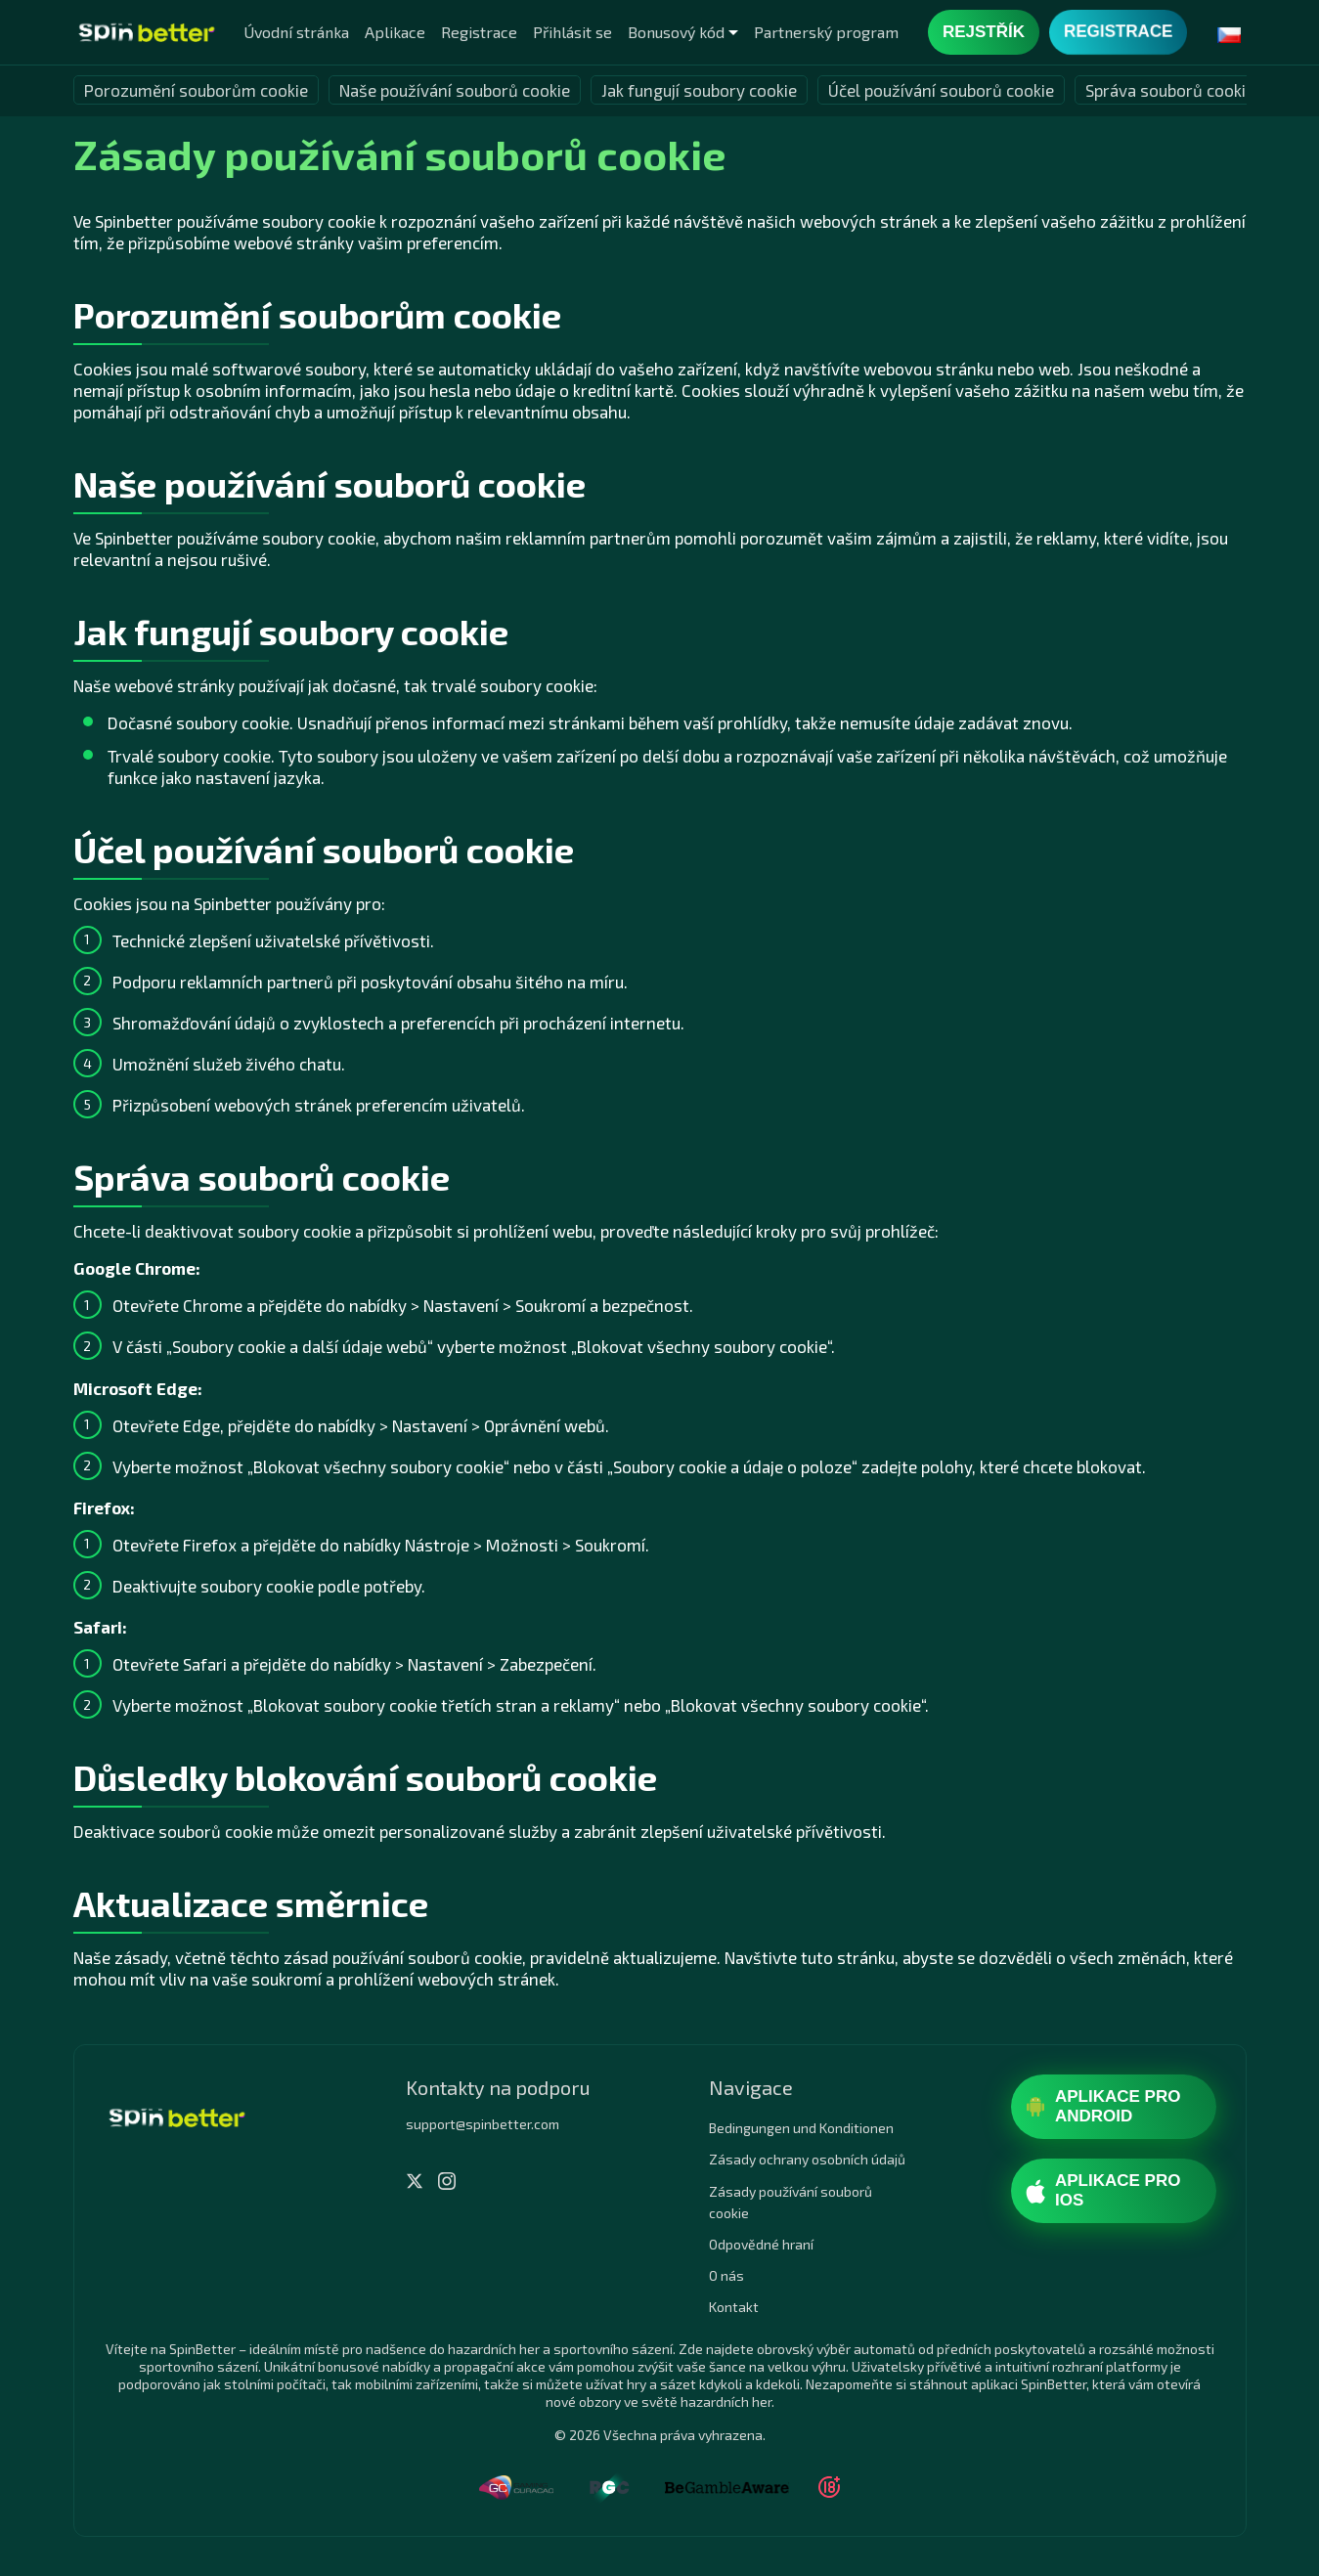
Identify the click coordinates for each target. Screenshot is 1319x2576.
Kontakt (734, 2306)
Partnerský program (826, 31)
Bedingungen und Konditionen (801, 2127)
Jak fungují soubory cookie (699, 90)
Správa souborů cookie (1169, 90)
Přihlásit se (572, 31)
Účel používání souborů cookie (941, 90)
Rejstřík (984, 31)
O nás (726, 2275)
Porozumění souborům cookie (196, 90)
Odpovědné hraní (761, 2244)
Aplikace (395, 31)
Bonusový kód (676, 31)
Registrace (479, 31)
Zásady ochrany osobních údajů (807, 2159)
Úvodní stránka (296, 31)
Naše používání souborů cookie (454, 90)
